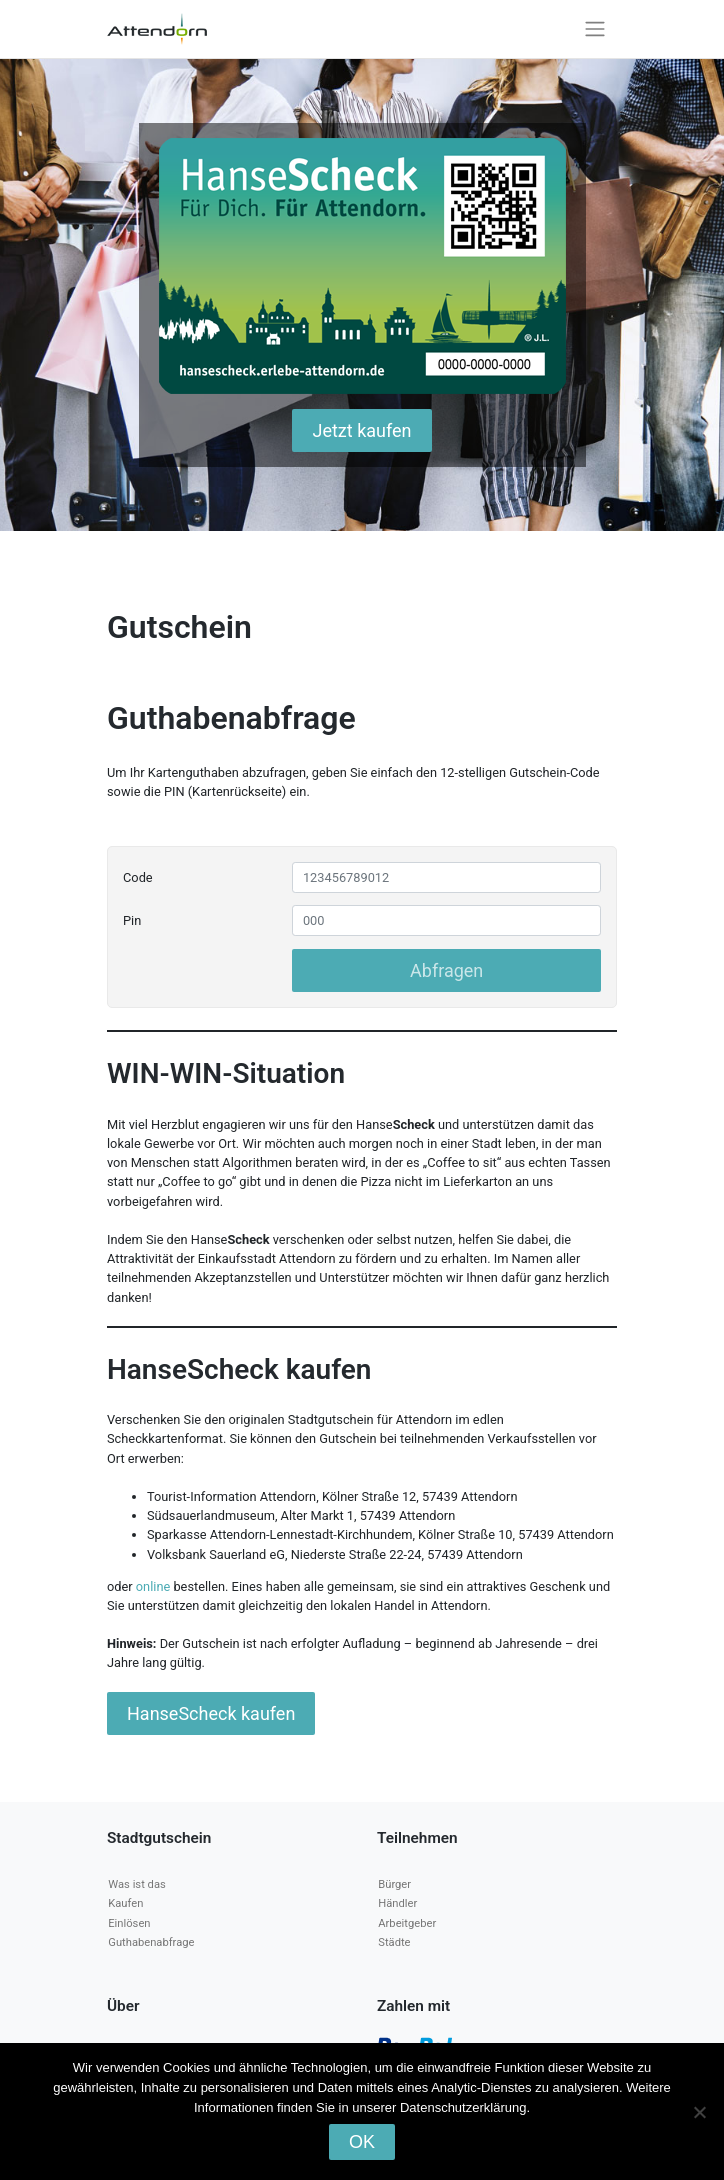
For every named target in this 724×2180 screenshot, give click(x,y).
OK (362, 2142)
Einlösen (129, 1923)
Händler (397, 1903)
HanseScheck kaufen (211, 1713)
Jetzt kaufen (361, 430)
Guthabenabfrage (151, 1942)
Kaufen (125, 1903)
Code (138, 877)
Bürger (394, 1884)
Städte (394, 1942)
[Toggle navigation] (595, 29)
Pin (132, 920)
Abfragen (446, 970)
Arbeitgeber (407, 1923)
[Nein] (699, 2112)
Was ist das (136, 1884)
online (155, 1586)
